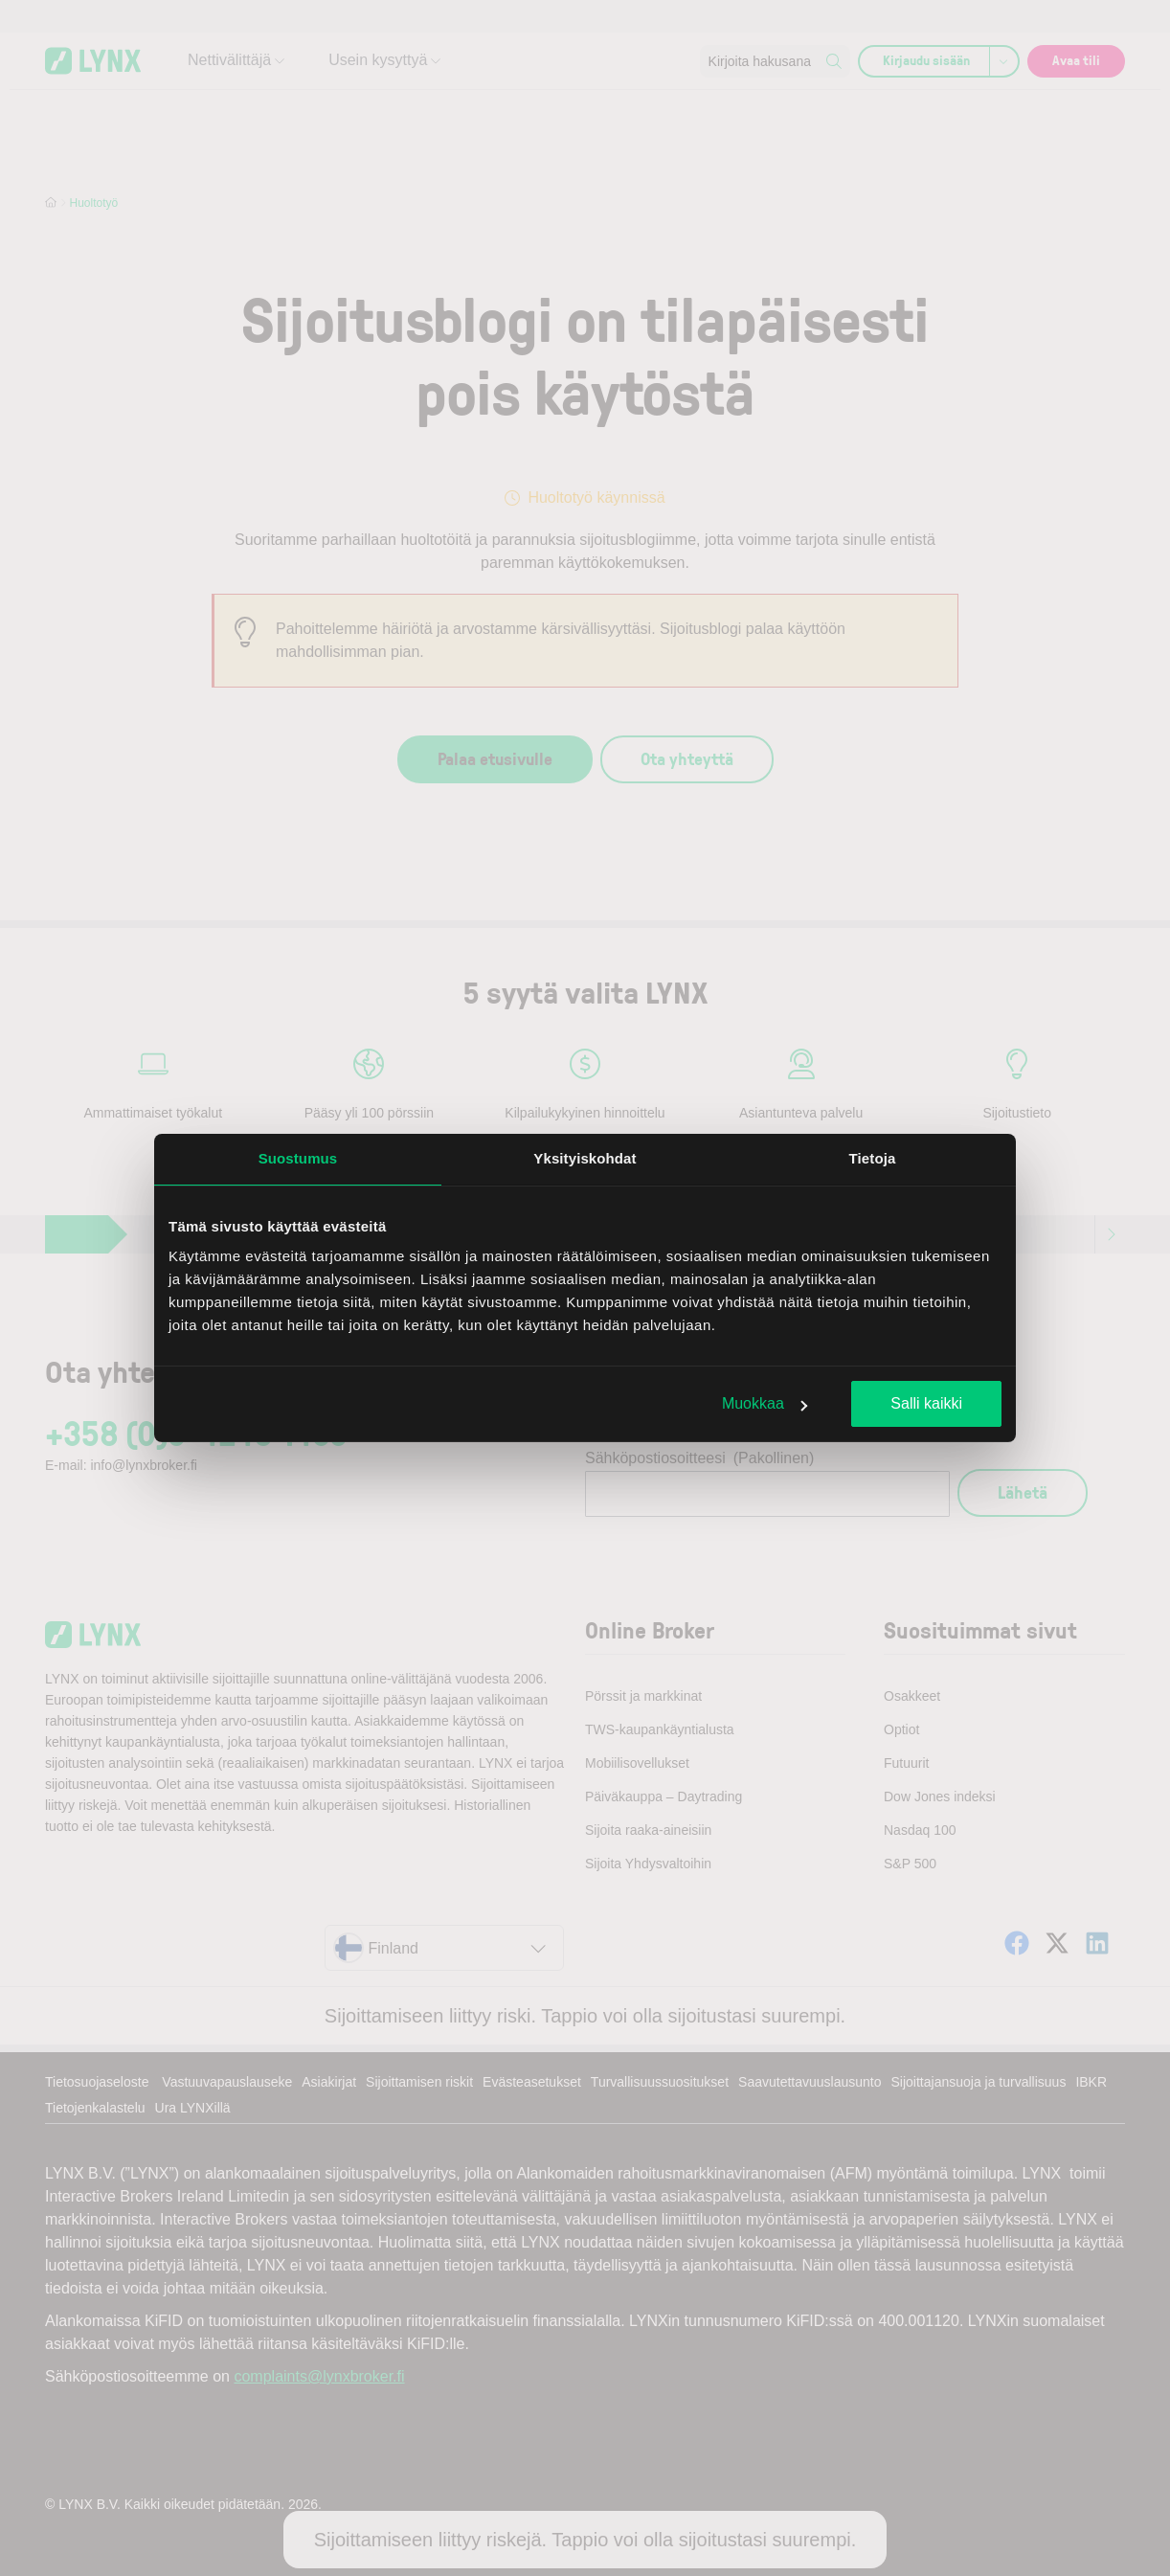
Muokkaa (764, 1403)
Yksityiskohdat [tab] (584, 1158)
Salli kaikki (926, 1403)
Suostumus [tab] (298, 1158)
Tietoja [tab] (872, 1158)
